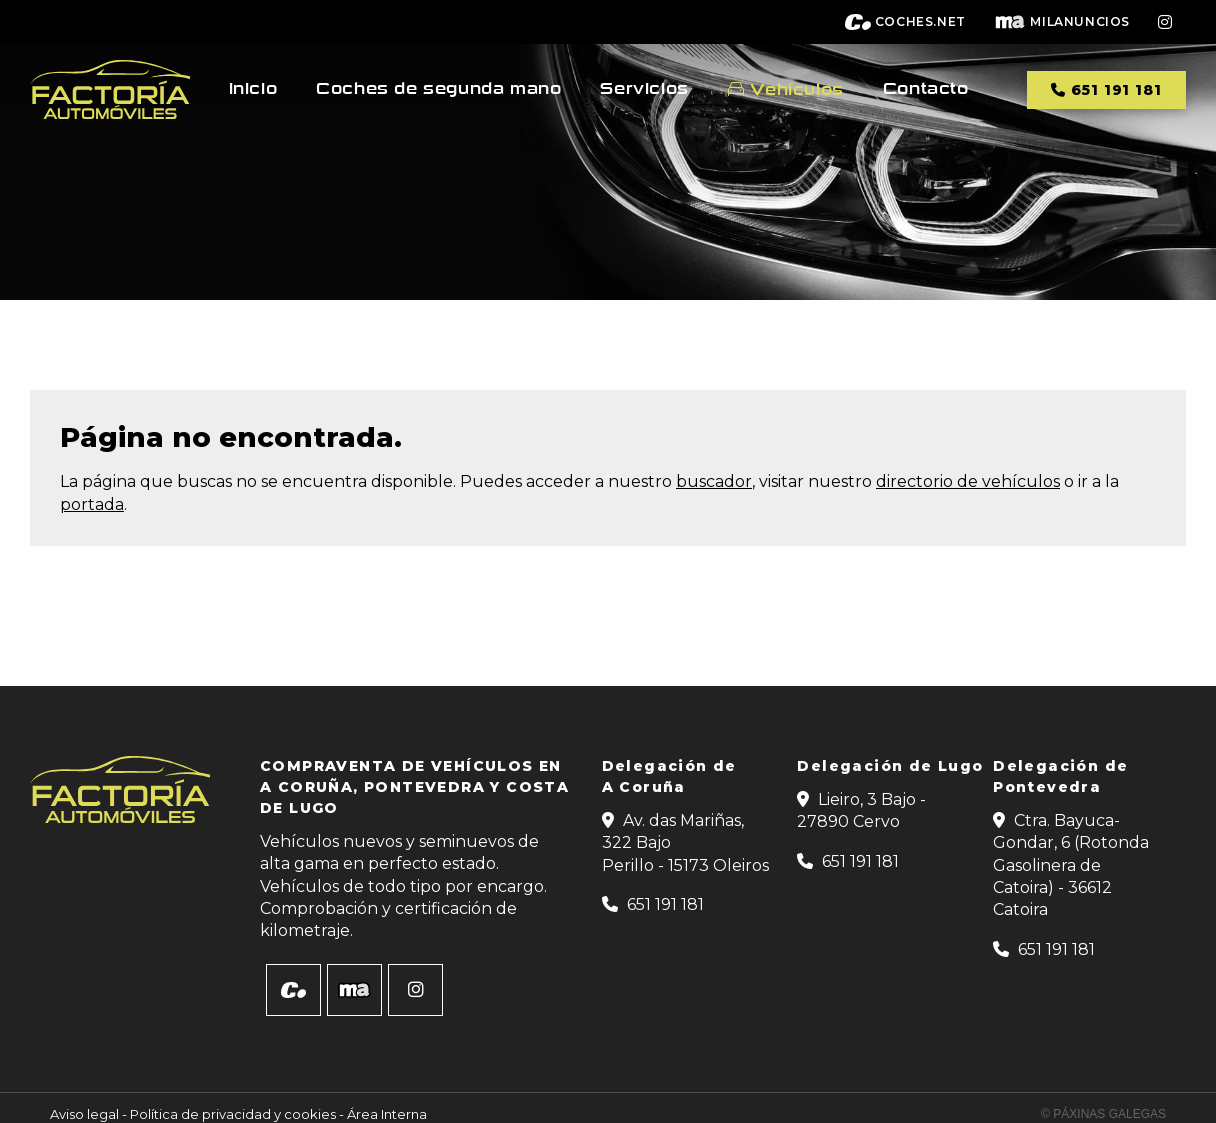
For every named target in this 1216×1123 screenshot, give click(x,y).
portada (92, 504)
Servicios (644, 89)
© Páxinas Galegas (1103, 1114)
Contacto (926, 89)
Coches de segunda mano (438, 89)
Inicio (253, 89)
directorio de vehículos (968, 481)
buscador (714, 481)
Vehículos (796, 89)
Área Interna (387, 1114)
